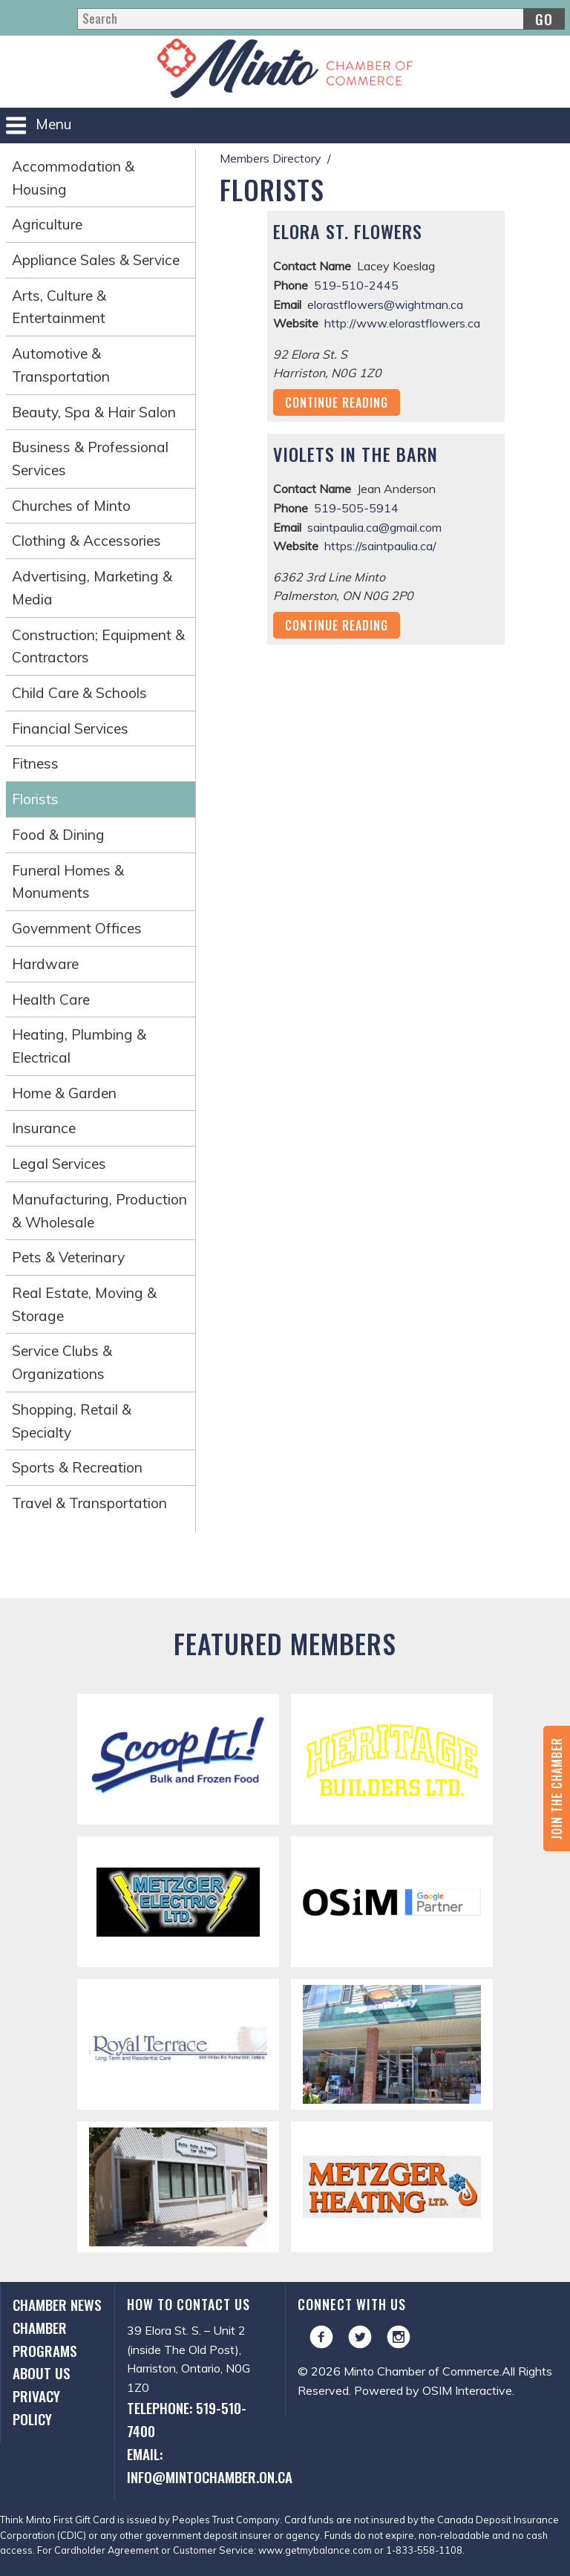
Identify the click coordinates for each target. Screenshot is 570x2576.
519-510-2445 (356, 285)
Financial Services (70, 728)
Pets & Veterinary (68, 1257)
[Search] (320, 19)
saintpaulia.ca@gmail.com (374, 527)
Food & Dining (58, 835)
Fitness (35, 763)
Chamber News (57, 2304)
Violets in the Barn (355, 453)
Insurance (44, 1128)
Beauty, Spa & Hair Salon (94, 412)
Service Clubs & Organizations (62, 1362)
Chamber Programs (45, 2339)
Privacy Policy (36, 2407)
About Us (42, 2373)
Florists (35, 799)
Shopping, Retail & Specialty (71, 1421)
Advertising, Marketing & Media (92, 587)
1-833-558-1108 (424, 2550)
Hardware (45, 964)
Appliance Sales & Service (96, 260)
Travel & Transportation (89, 1503)
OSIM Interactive (467, 2390)
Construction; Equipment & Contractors (98, 646)
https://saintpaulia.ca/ (380, 545)
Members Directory (270, 158)
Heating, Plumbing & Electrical (79, 1045)
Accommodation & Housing (73, 177)
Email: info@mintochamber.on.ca (200, 2465)
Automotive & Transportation (61, 365)
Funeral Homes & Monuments (68, 881)
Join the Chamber (557, 1788)
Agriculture (47, 224)
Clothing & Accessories (86, 541)
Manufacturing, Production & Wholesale (99, 1210)
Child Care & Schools (79, 693)
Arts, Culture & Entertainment (59, 307)
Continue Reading (336, 402)
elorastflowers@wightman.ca (385, 304)
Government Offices (77, 928)
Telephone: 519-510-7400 (186, 2419)
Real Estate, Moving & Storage (84, 1304)
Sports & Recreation (77, 1467)
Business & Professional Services (90, 458)
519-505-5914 (356, 507)
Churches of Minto (71, 506)
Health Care (51, 999)
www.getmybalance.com (315, 2550)
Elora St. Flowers (347, 231)
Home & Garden (64, 1093)
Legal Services (59, 1164)
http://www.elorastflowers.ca (402, 323)
